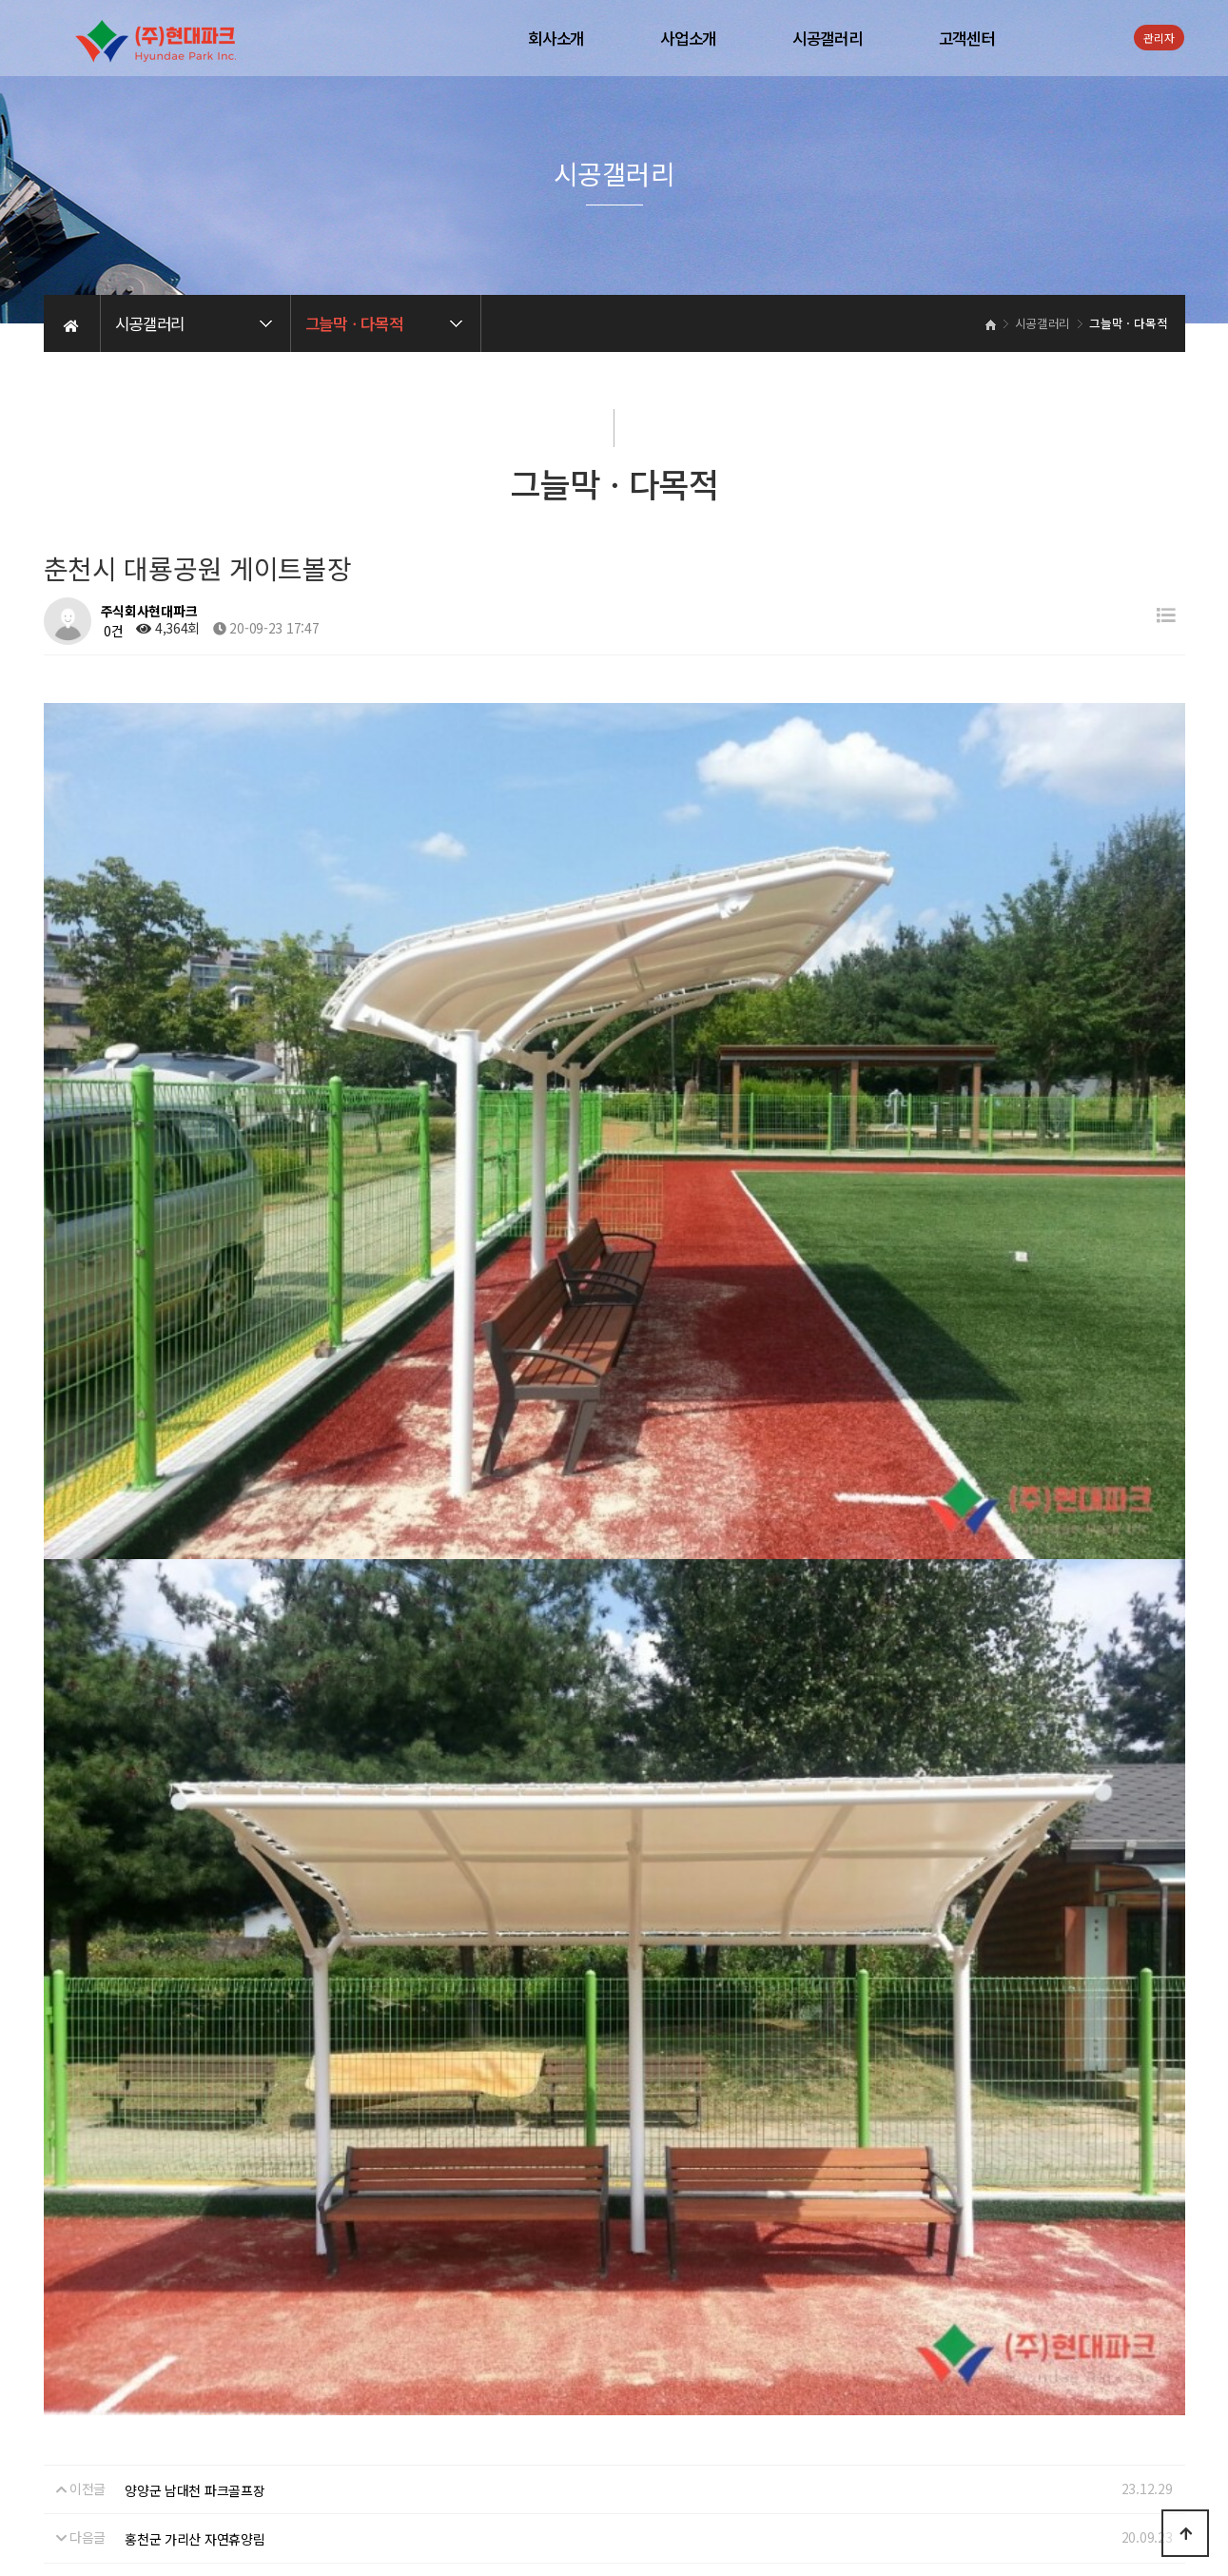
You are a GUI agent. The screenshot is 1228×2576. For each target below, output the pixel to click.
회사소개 (556, 38)
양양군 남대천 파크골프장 (194, 1970)
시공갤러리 (827, 38)
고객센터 (967, 38)
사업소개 (688, 38)
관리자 (1158, 37)
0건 (112, 630)
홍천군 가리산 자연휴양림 (194, 2018)
